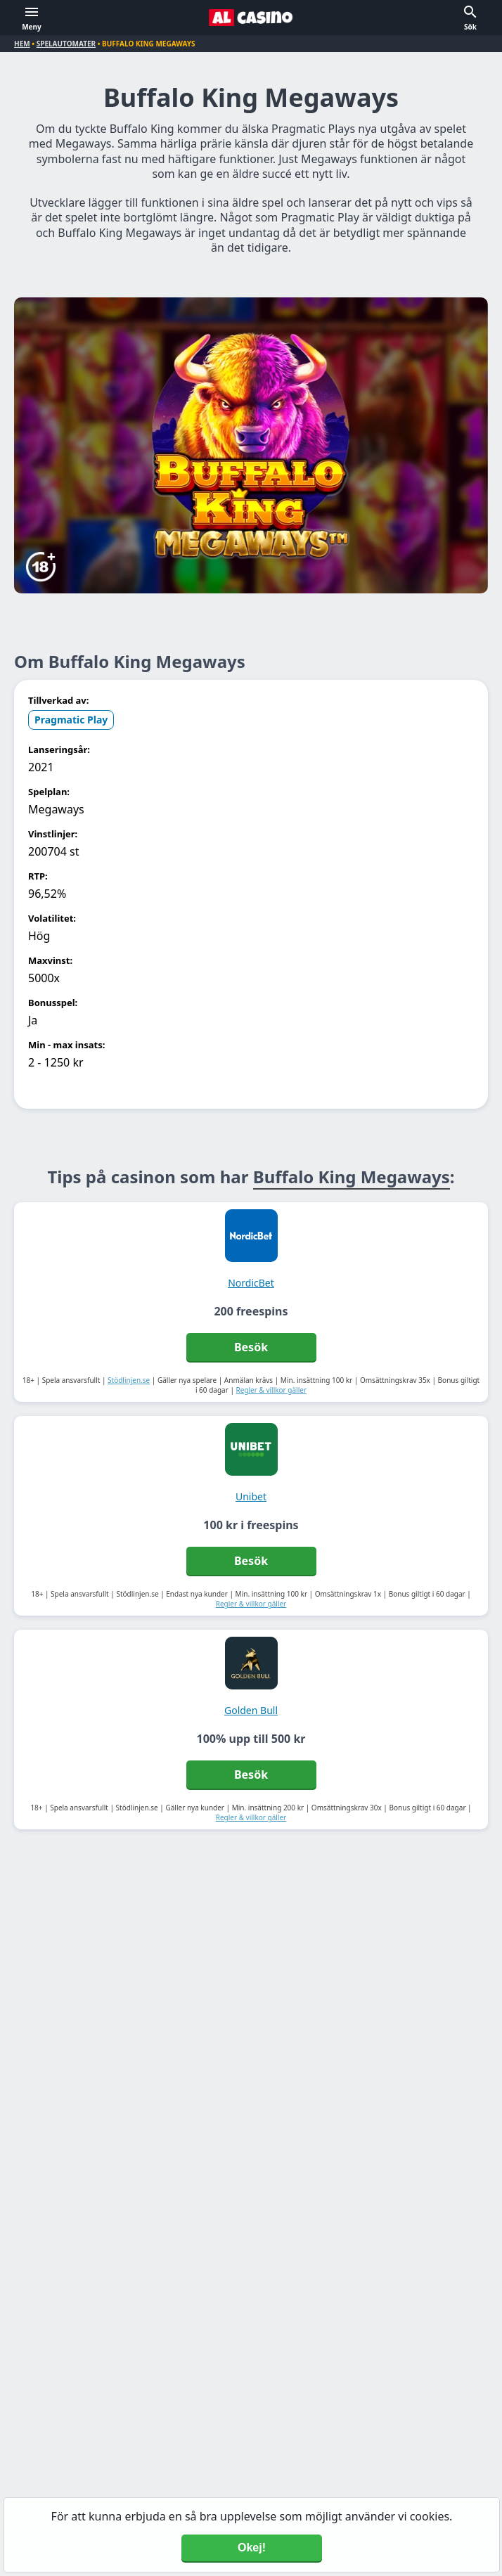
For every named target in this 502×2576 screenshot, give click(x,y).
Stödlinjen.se (129, 1380)
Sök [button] (470, 27)
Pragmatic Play (71, 719)
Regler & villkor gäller (271, 1390)
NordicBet (251, 1282)
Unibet (251, 1496)
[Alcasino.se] (251, 17)
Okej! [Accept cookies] (252, 2548)
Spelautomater (66, 44)
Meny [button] (31, 27)
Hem (22, 44)
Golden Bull (251, 1710)
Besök (251, 1347)
